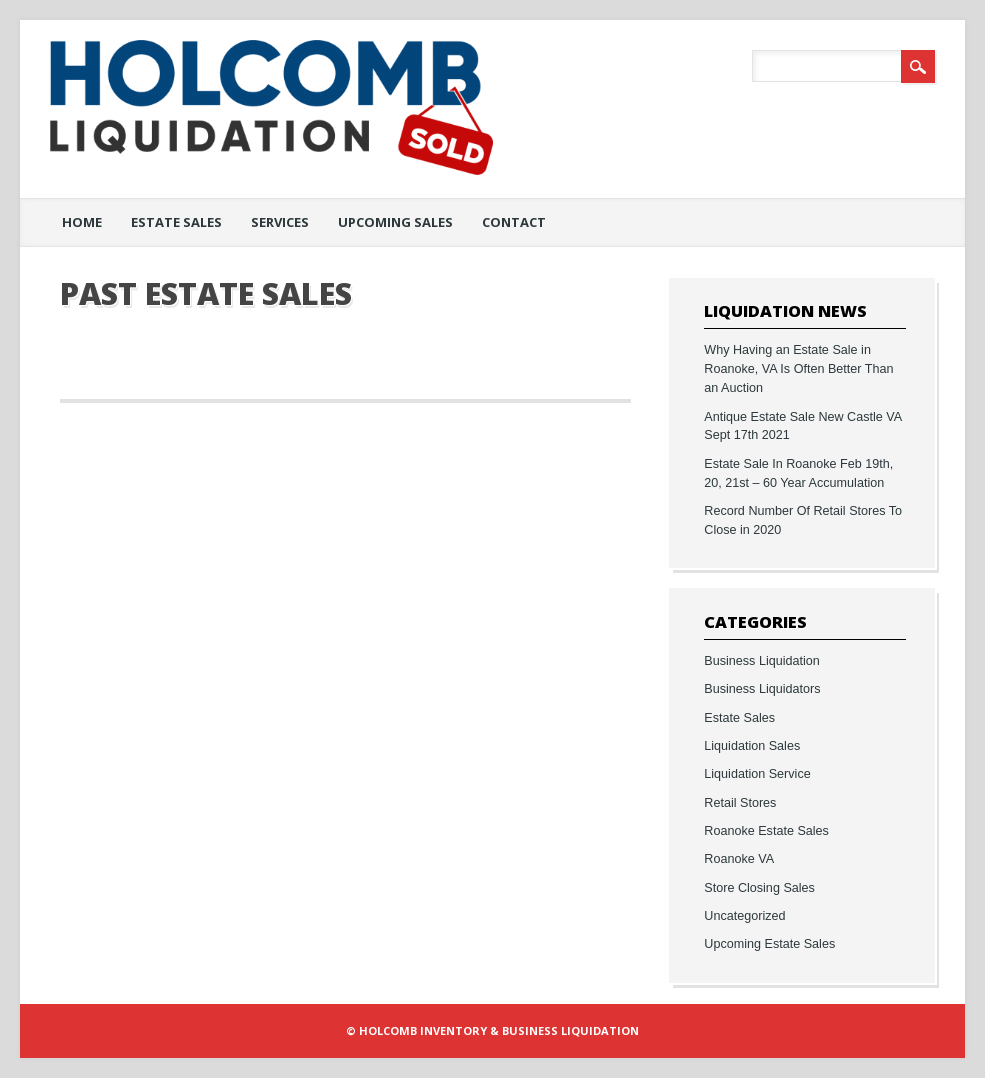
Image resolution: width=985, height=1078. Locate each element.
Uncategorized (744, 916)
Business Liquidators (762, 689)
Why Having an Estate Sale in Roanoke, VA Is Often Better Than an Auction (798, 369)
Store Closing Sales (759, 888)
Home (82, 222)
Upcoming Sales (395, 222)
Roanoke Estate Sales (766, 831)
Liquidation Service (757, 774)
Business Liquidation (762, 661)
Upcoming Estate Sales (769, 944)
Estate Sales (176, 222)
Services (280, 222)
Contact (514, 222)
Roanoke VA (739, 859)
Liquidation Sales (752, 746)
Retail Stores (740, 803)
